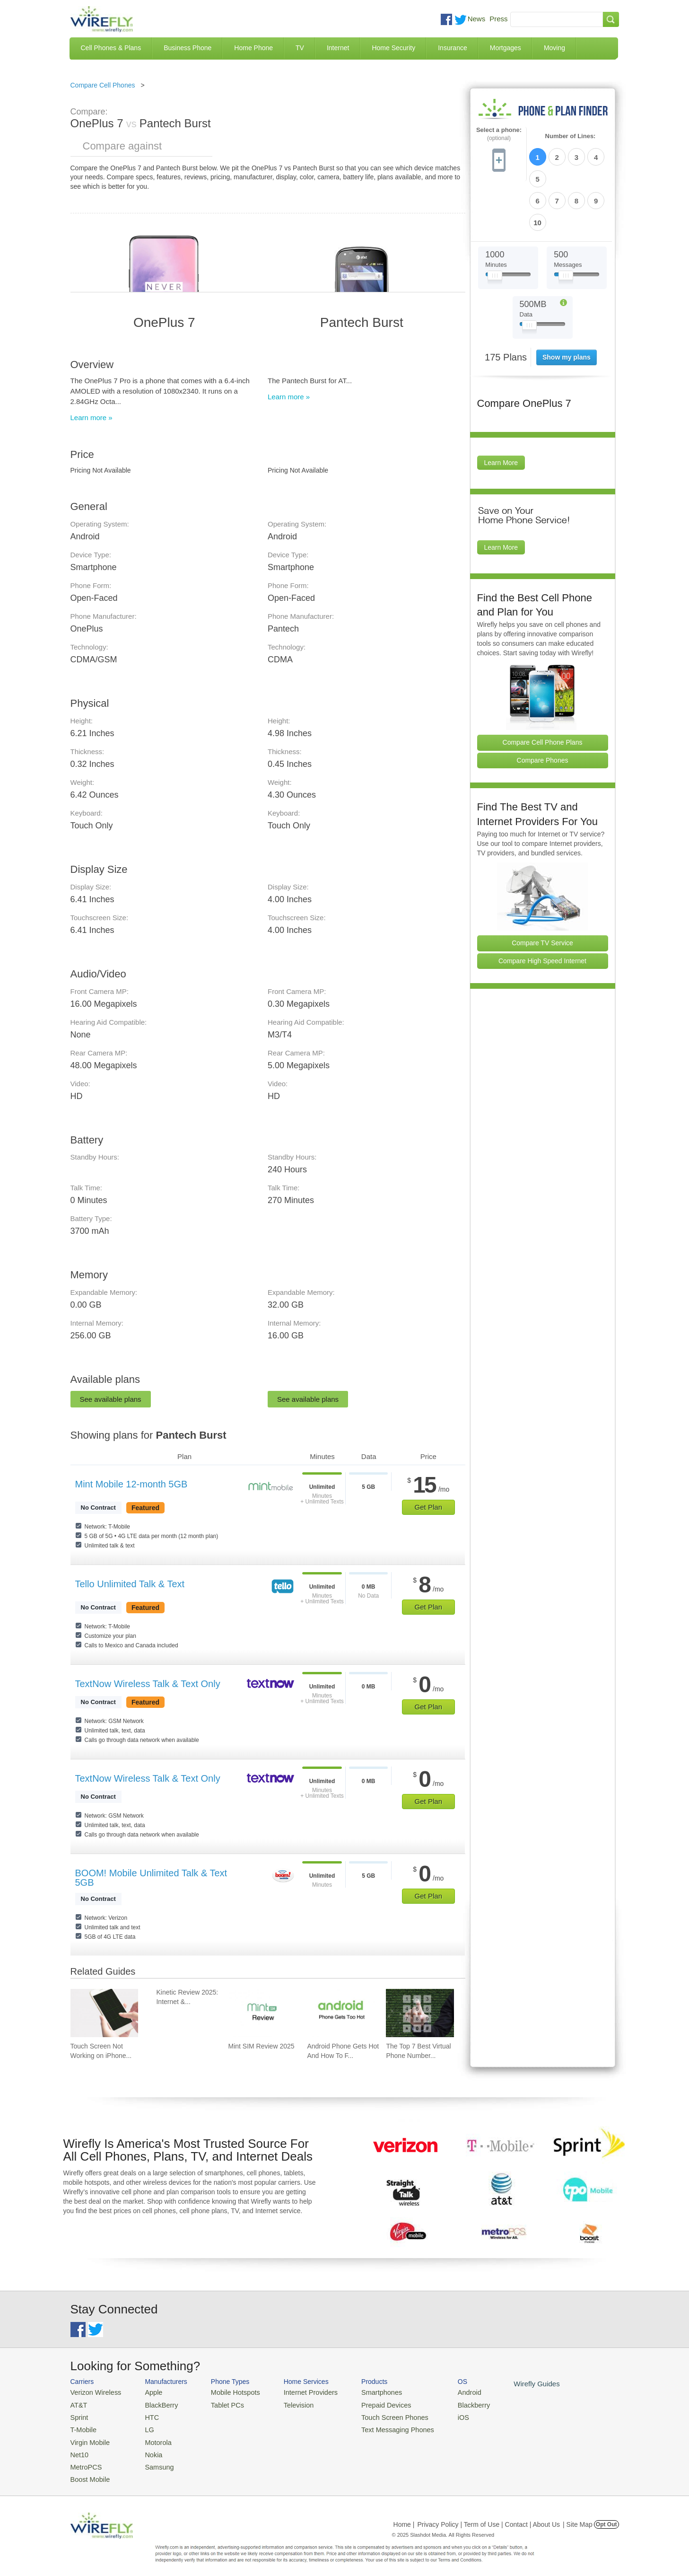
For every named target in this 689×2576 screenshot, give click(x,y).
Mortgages (505, 48)
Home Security (393, 48)
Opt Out (606, 2516)
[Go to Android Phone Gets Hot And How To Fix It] (341, 2013)
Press (498, 19)
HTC (146, 2414)
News (477, 19)
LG (144, 2426)
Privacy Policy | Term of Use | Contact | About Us (488, 2516)
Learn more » (91, 417)
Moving (554, 48)
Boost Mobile (88, 2472)
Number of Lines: (570, 136)
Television (286, 2403)
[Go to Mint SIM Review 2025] (262, 2013)
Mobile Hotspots (228, 2391)
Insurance (452, 48)
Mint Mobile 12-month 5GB (131, 1484)
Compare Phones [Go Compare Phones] (542, 708)
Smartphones (364, 2391)
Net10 (78, 2449)
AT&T (78, 2403)
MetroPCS (84, 2460)
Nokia (147, 2449)
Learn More (501, 411)
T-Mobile (82, 2426)
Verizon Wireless (93, 2391)
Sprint (78, 2414)
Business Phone (187, 48)
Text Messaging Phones (378, 2426)
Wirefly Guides (508, 2383)
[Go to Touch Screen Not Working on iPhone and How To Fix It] (104, 2013)
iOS (440, 2414)
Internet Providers (297, 2391)
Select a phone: (499, 134)
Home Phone (253, 48)
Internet (338, 48)
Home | (404, 2516)
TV (300, 48)
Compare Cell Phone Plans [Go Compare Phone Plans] (543, 691)
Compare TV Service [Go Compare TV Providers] (542, 891)
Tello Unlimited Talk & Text (130, 1584)
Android (445, 2391)
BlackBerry (154, 2403)
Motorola (152, 2437)
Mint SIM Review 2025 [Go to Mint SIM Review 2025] (261, 2046)
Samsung (153, 2460)
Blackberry (449, 2403)
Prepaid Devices (368, 2403)
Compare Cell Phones (102, 85)
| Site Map (578, 2516)
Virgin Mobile (88, 2437)
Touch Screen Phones (376, 2414)
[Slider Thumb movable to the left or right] (495, 226)
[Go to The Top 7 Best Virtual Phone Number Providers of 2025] (420, 2013)
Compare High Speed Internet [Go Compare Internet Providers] (542, 909)
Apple (147, 2391)
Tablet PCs (220, 2403)
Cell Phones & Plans (111, 48)
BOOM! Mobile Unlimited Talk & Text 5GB (151, 1877)
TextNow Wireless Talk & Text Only (147, 1683)
